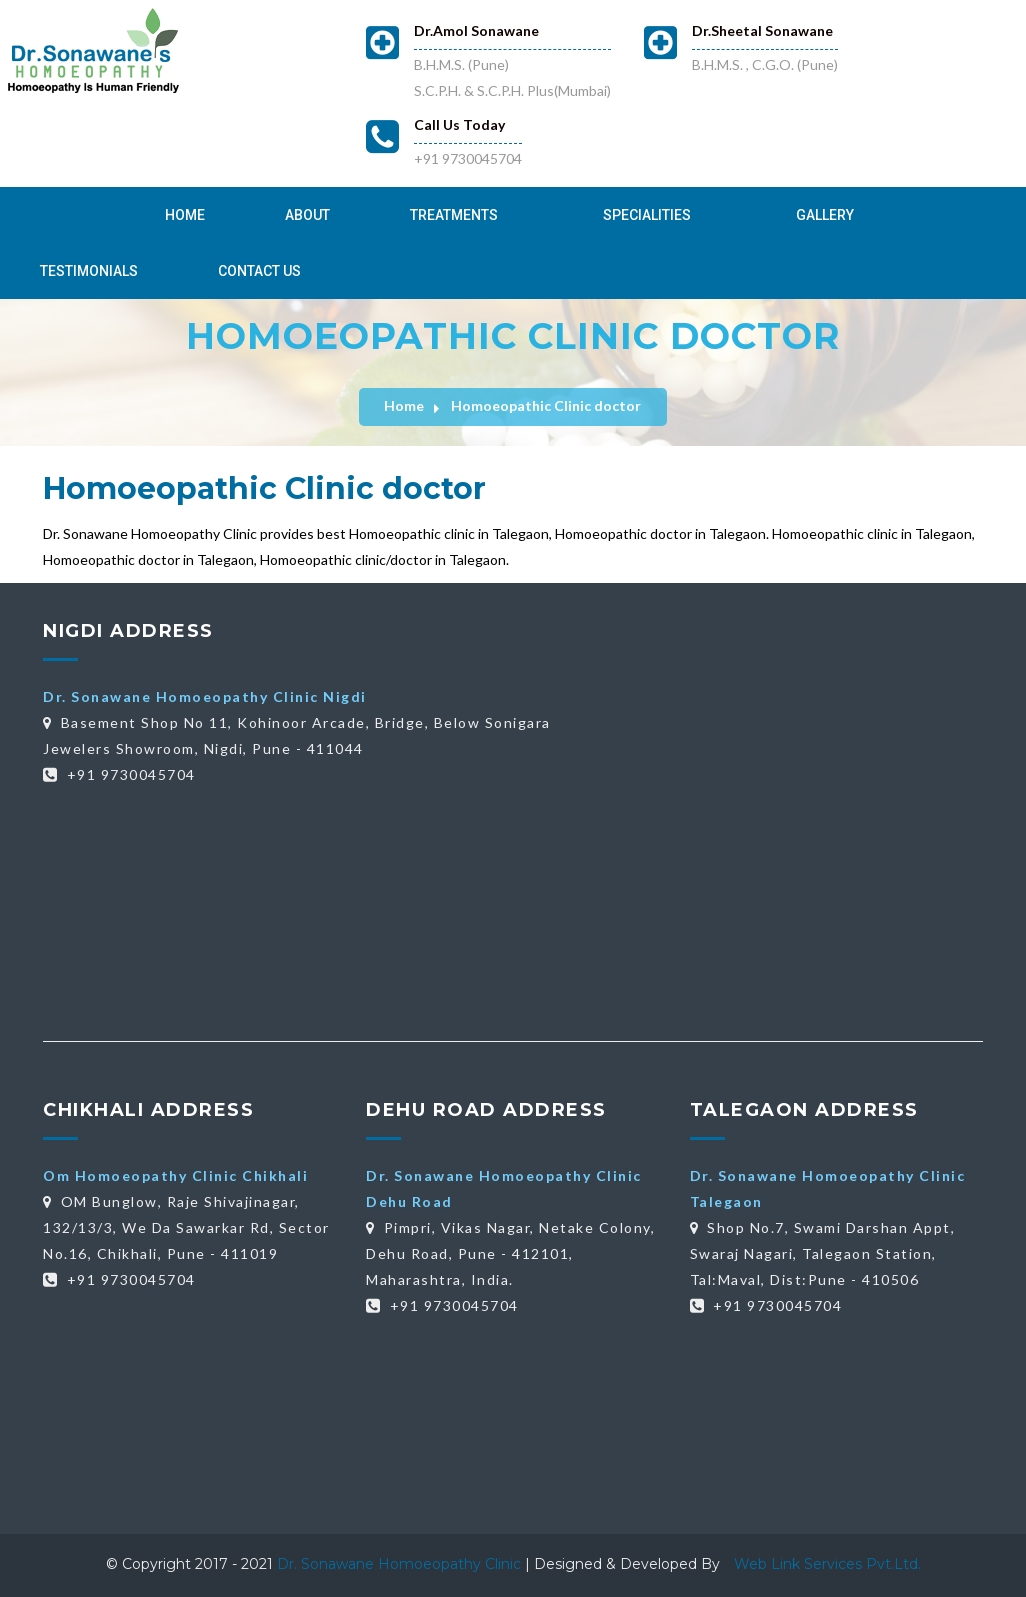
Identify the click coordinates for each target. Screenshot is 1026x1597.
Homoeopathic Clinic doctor (546, 405)
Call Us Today (459, 124)
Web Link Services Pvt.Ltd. (827, 1564)
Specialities (647, 215)
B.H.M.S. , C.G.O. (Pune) (765, 64)
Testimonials (89, 271)
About (307, 215)
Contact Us (259, 271)
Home (185, 215)
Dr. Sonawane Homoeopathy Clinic (401, 1564)
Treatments (454, 215)
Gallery (825, 215)
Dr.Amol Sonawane (476, 30)
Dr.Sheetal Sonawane (762, 30)
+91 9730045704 (468, 158)
